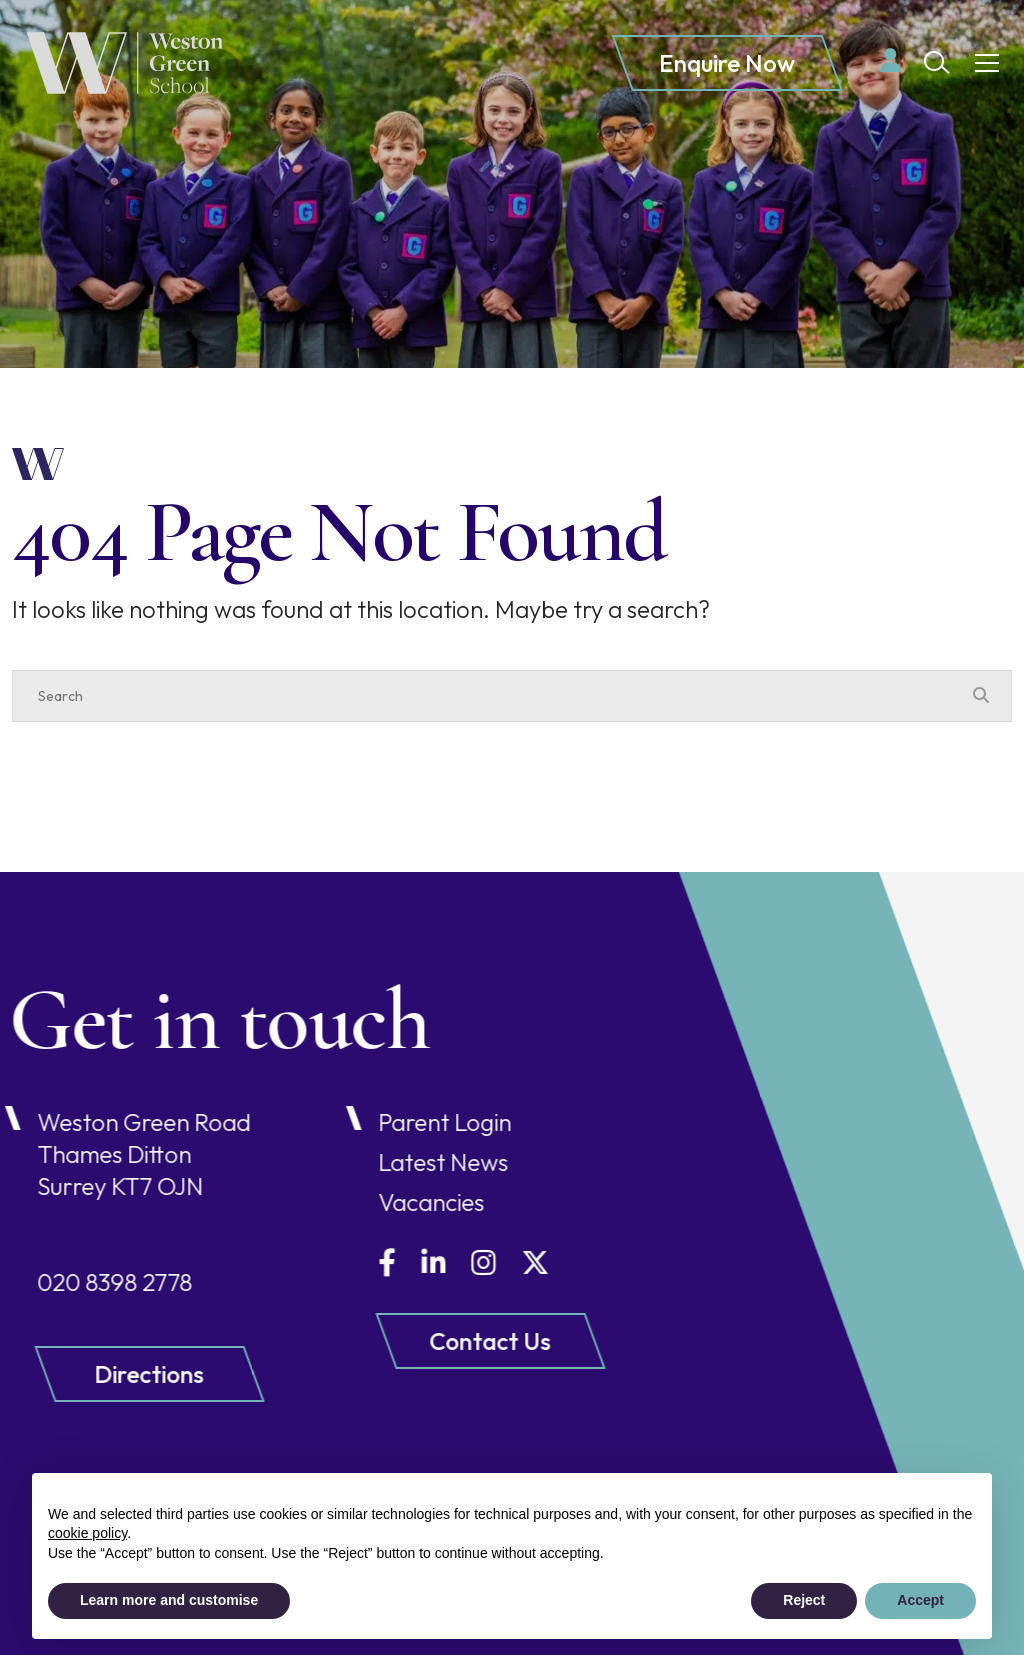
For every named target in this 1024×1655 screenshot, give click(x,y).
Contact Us (442, 1341)
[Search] (492, 696)
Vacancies (384, 1202)
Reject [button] (804, 1600)
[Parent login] (890, 61)
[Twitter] (488, 1262)
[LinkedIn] (386, 1262)
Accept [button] (920, 1600)
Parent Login (397, 1122)
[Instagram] (436, 1262)
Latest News (396, 1162)
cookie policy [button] (87, 1533)
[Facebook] (340, 1262)
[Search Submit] (937, 62)
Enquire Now (727, 64)
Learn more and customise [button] (169, 1600)
